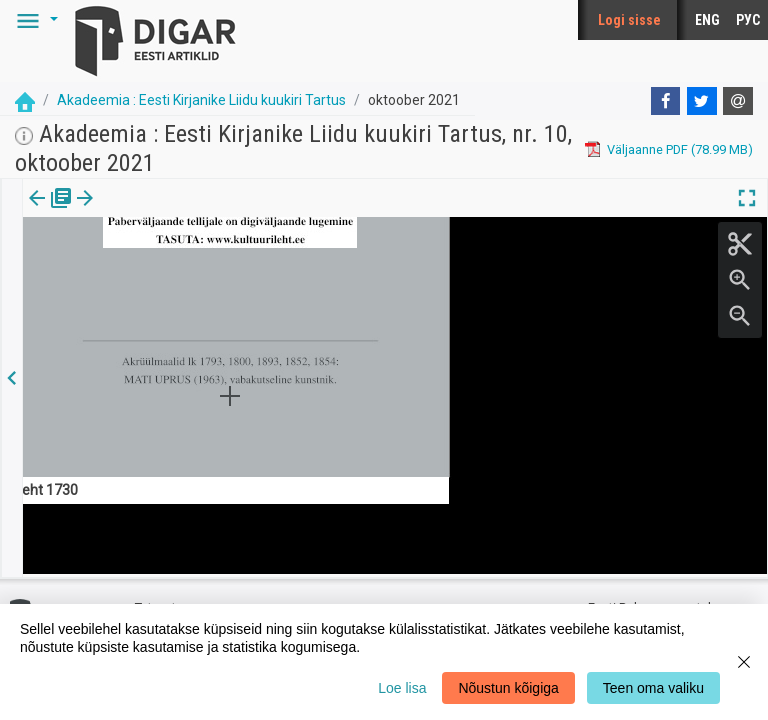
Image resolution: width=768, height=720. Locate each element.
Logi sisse (629, 20)
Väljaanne (50, 212)
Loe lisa (402, 688)
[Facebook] (666, 101)
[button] (34, 20)
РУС (748, 20)
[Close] (744, 662)
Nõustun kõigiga (508, 688)
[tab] (50, 212)
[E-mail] (738, 101)
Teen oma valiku (653, 688)
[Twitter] (702, 101)
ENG (707, 20)
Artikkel (140, 212)
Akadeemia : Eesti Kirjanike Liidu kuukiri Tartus (201, 100)
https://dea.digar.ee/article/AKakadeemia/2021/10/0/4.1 (187, 267)
